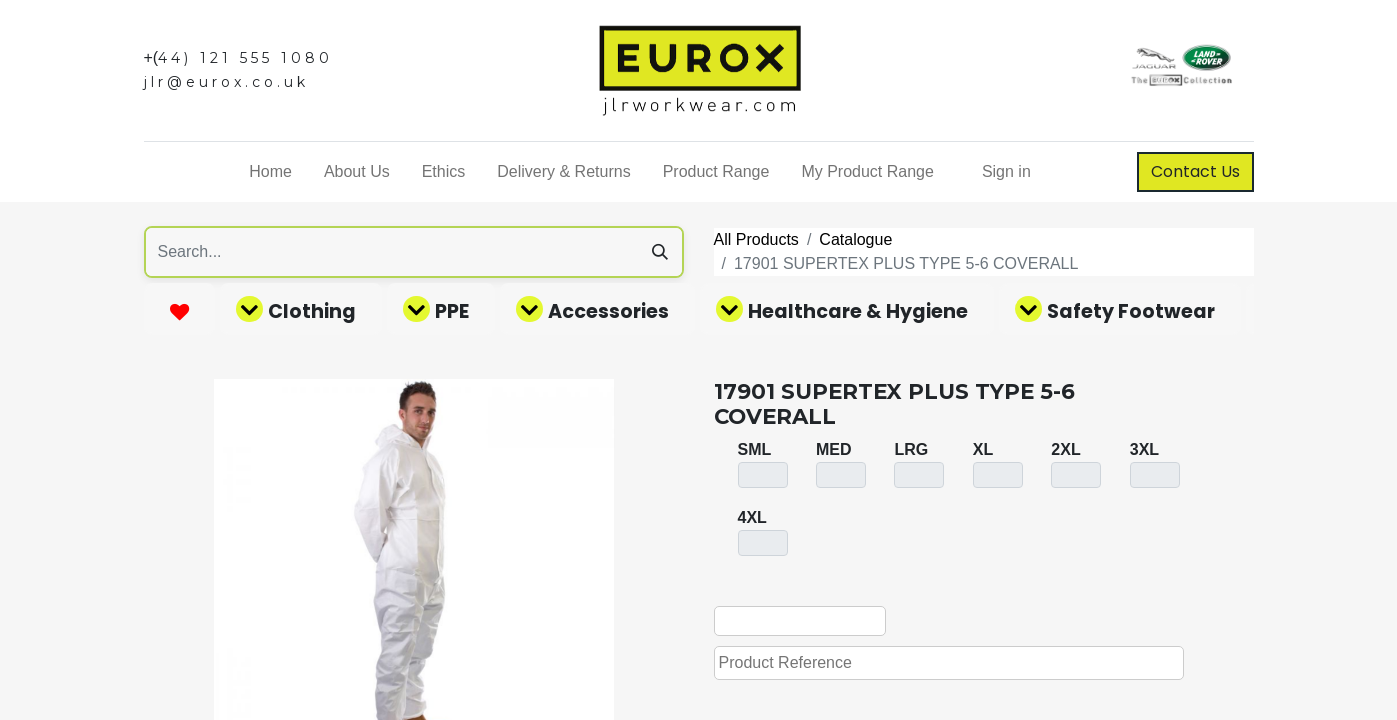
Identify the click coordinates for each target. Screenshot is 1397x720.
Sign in (1006, 171)
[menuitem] (270, 172)
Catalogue (855, 239)
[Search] (660, 252)
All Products (756, 239)
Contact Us (1195, 171)
